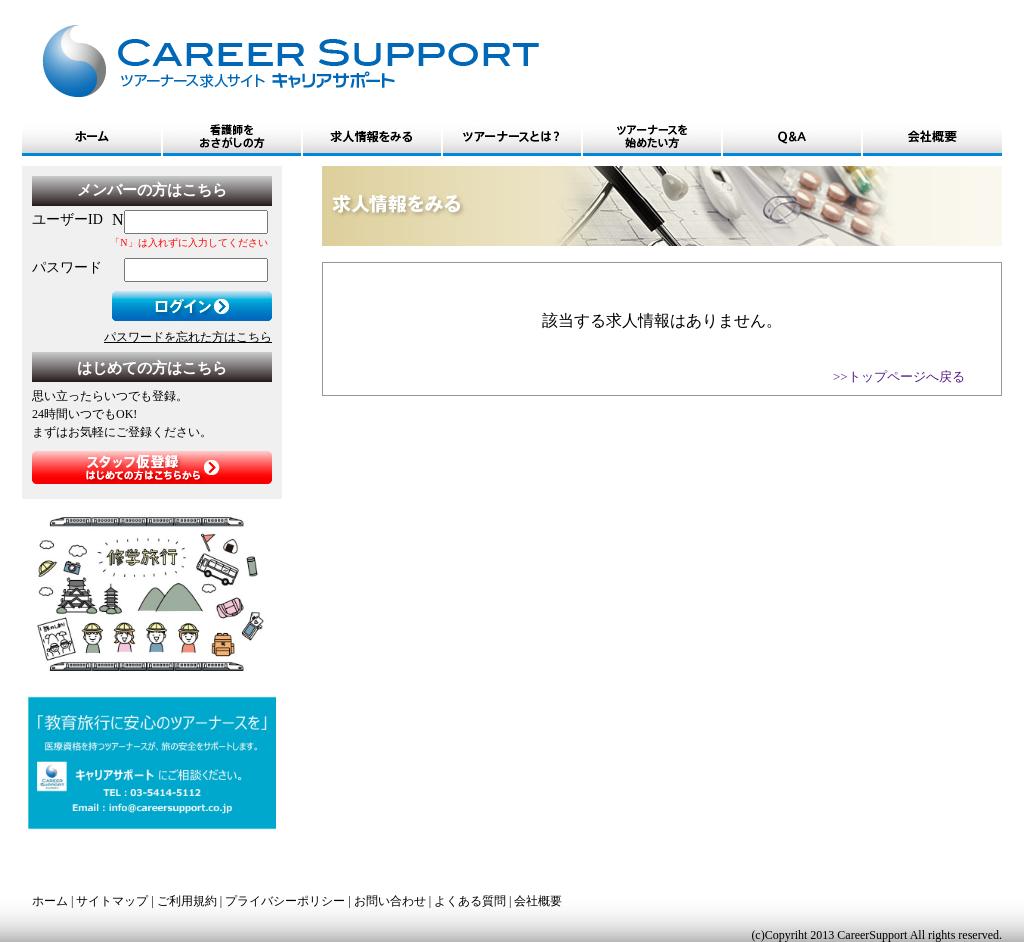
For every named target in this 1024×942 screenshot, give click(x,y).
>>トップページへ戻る (899, 376)
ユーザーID (67, 219)
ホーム (92, 137)
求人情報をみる (372, 137)
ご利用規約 (187, 901)
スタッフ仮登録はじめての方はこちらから (152, 467)
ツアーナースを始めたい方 (652, 137)
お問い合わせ (390, 901)
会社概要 (932, 137)
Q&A (792, 137)
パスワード (67, 267)
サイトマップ (112, 901)
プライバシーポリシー (285, 901)
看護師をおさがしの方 (232, 137)
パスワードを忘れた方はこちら (188, 337)
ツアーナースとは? (512, 137)
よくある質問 (470, 901)
